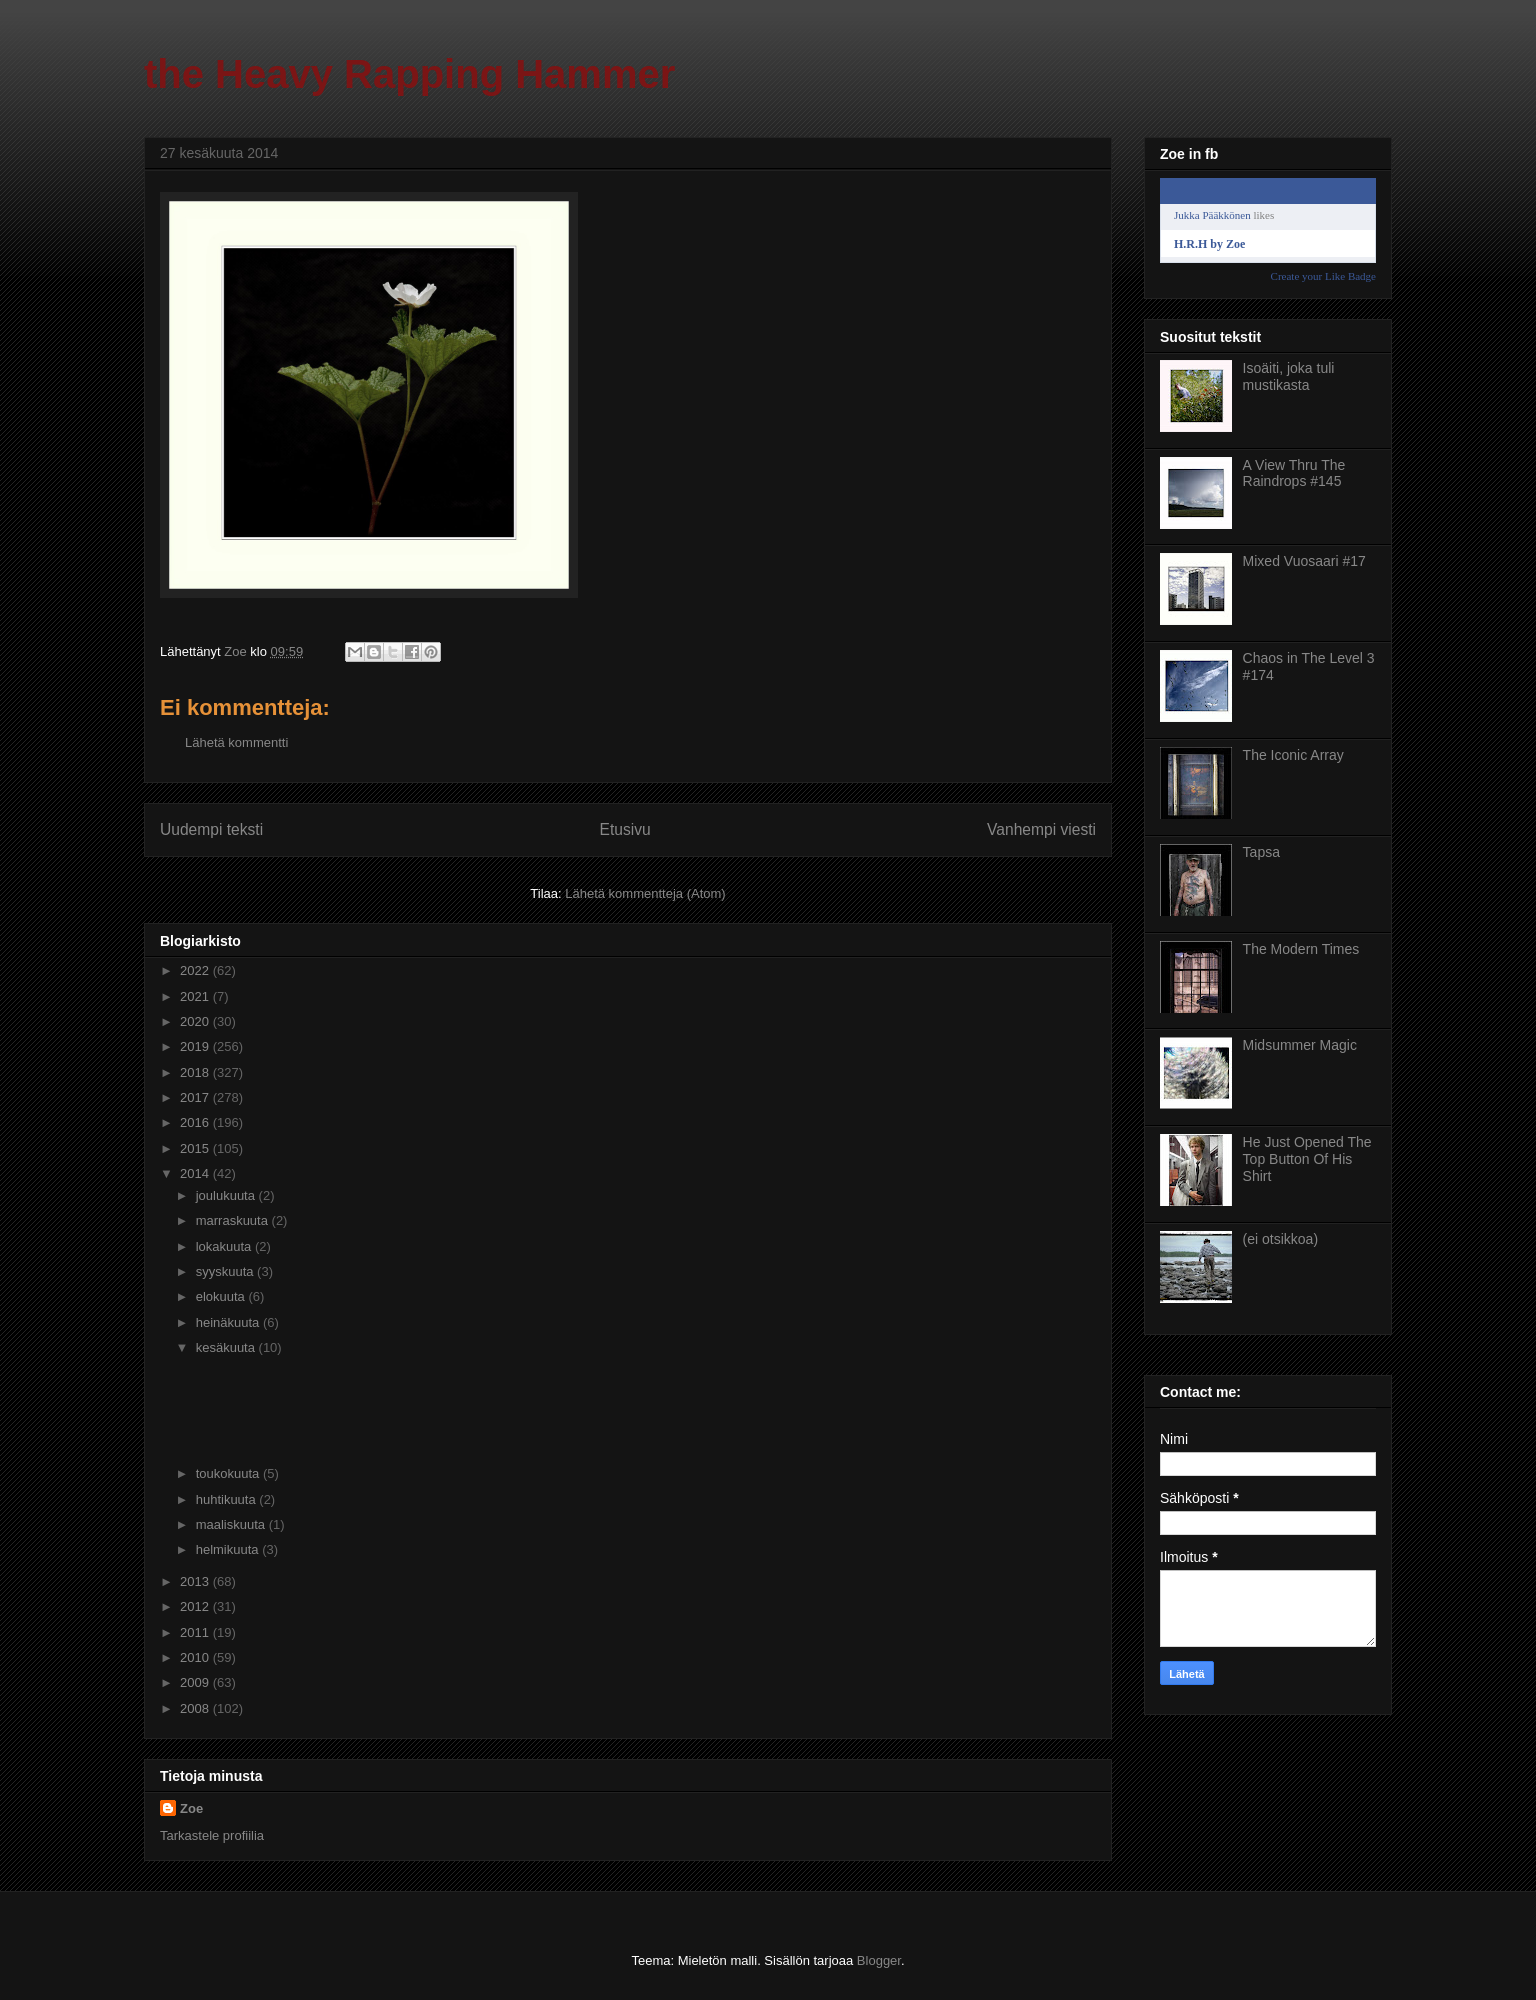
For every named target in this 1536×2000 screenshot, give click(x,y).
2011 (196, 1632)
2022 (196, 970)
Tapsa (1261, 852)
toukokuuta (229, 1473)
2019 (196, 1046)
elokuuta (222, 1296)
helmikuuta (229, 1549)
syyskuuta (226, 1271)
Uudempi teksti (211, 829)
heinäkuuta (229, 1322)
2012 (196, 1606)
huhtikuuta (228, 1499)
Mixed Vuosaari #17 (1304, 561)
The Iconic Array (1293, 755)
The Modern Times (1301, 949)
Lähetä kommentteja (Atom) (645, 893)
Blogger (879, 1960)
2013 (196, 1581)
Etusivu (625, 829)
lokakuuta (225, 1246)
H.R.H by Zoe (1209, 244)
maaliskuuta (232, 1524)
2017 (196, 1097)
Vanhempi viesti (1041, 829)
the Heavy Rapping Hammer (409, 74)
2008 (196, 1708)
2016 (196, 1122)
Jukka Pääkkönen (1212, 215)
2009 (196, 1682)
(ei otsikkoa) (1280, 1239)
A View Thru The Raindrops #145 (1294, 473)
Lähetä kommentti (236, 742)
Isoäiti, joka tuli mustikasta (1289, 376)
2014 (196, 1173)
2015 (196, 1148)
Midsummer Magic (1300, 1045)
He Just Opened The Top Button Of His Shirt (1307, 1159)
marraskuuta (234, 1220)
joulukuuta (227, 1195)
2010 (196, 1657)
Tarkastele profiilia (212, 1835)
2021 (196, 996)
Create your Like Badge (1323, 276)
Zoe (191, 1808)
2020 (196, 1021)
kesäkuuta (227, 1347)
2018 (196, 1072)
